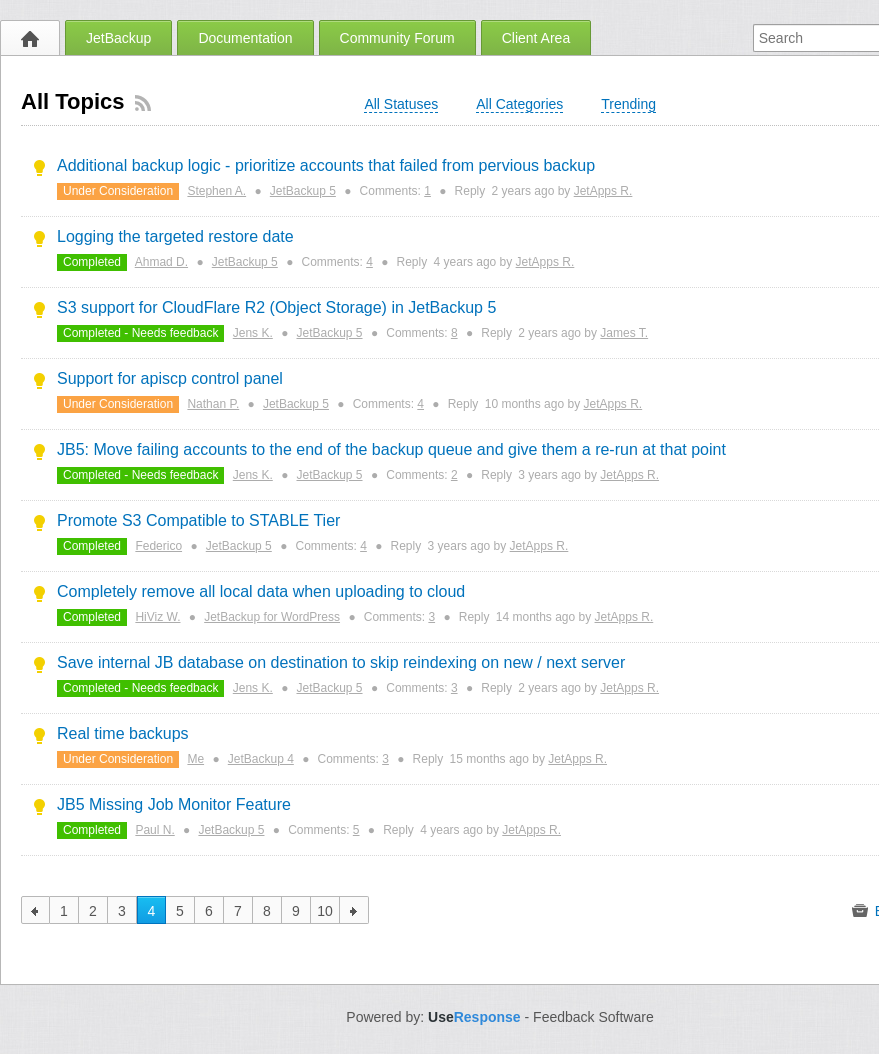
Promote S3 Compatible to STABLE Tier (198, 520)
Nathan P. (213, 404)
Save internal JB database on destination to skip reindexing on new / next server (341, 662)
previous (35, 910)
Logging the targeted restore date (175, 236)
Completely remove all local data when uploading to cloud (261, 591)
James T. (624, 333)
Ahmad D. (161, 262)
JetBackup (118, 38)
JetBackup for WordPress (272, 617)
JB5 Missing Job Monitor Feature (174, 804)
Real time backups (123, 733)
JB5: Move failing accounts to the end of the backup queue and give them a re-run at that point (391, 449)
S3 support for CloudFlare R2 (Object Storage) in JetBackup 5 (276, 307)
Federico (158, 546)
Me (195, 759)
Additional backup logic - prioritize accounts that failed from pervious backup (326, 165)
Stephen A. (216, 191)
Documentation (245, 38)
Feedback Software (593, 1017)
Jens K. (253, 333)
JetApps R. (603, 191)
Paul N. (154, 830)
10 (325, 911)
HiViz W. (157, 617)
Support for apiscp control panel (170, 378)
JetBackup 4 (261, 759)
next (354, 910)
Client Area (536, 38)
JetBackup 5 (303, 191)
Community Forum (397, 38)
